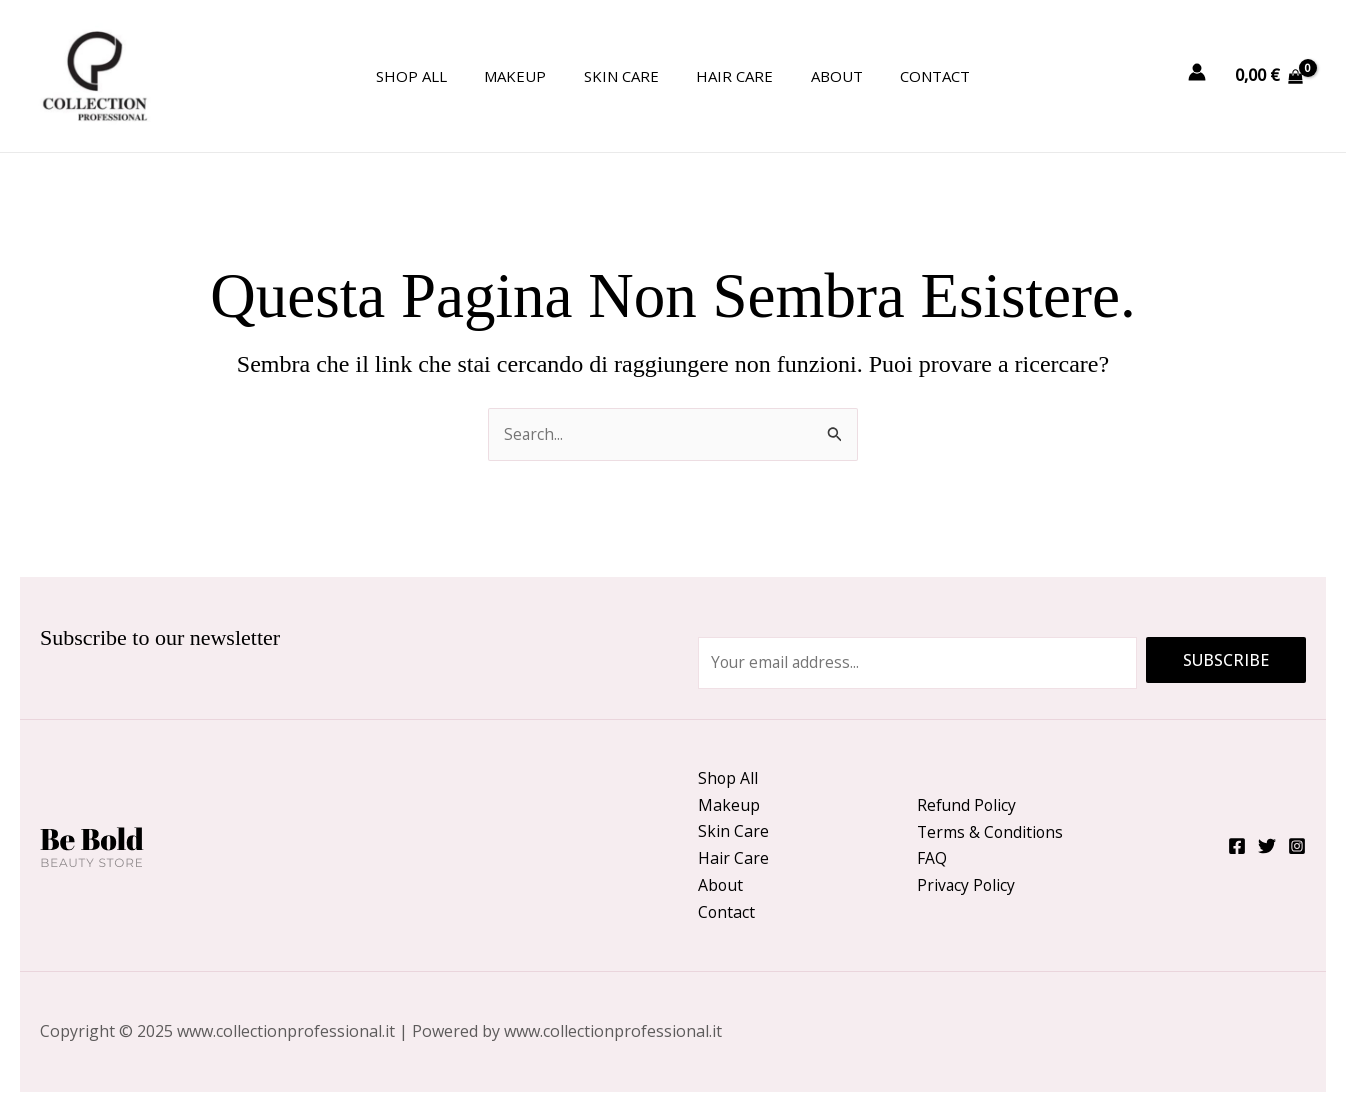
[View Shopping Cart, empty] (1268, 76)
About (826, 76)
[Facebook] (1237, 846)
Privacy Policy (967, 885)
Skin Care (625, 76)
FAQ (932, 857)
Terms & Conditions (991, 830)
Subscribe (1226, 657)
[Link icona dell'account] (1197, 72)
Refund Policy (967, 803)
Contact (917, 76)
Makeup (527, 76)
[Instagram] (1297, 846)
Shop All (430, 76)
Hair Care (731, 76)
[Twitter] (1267, 846)
